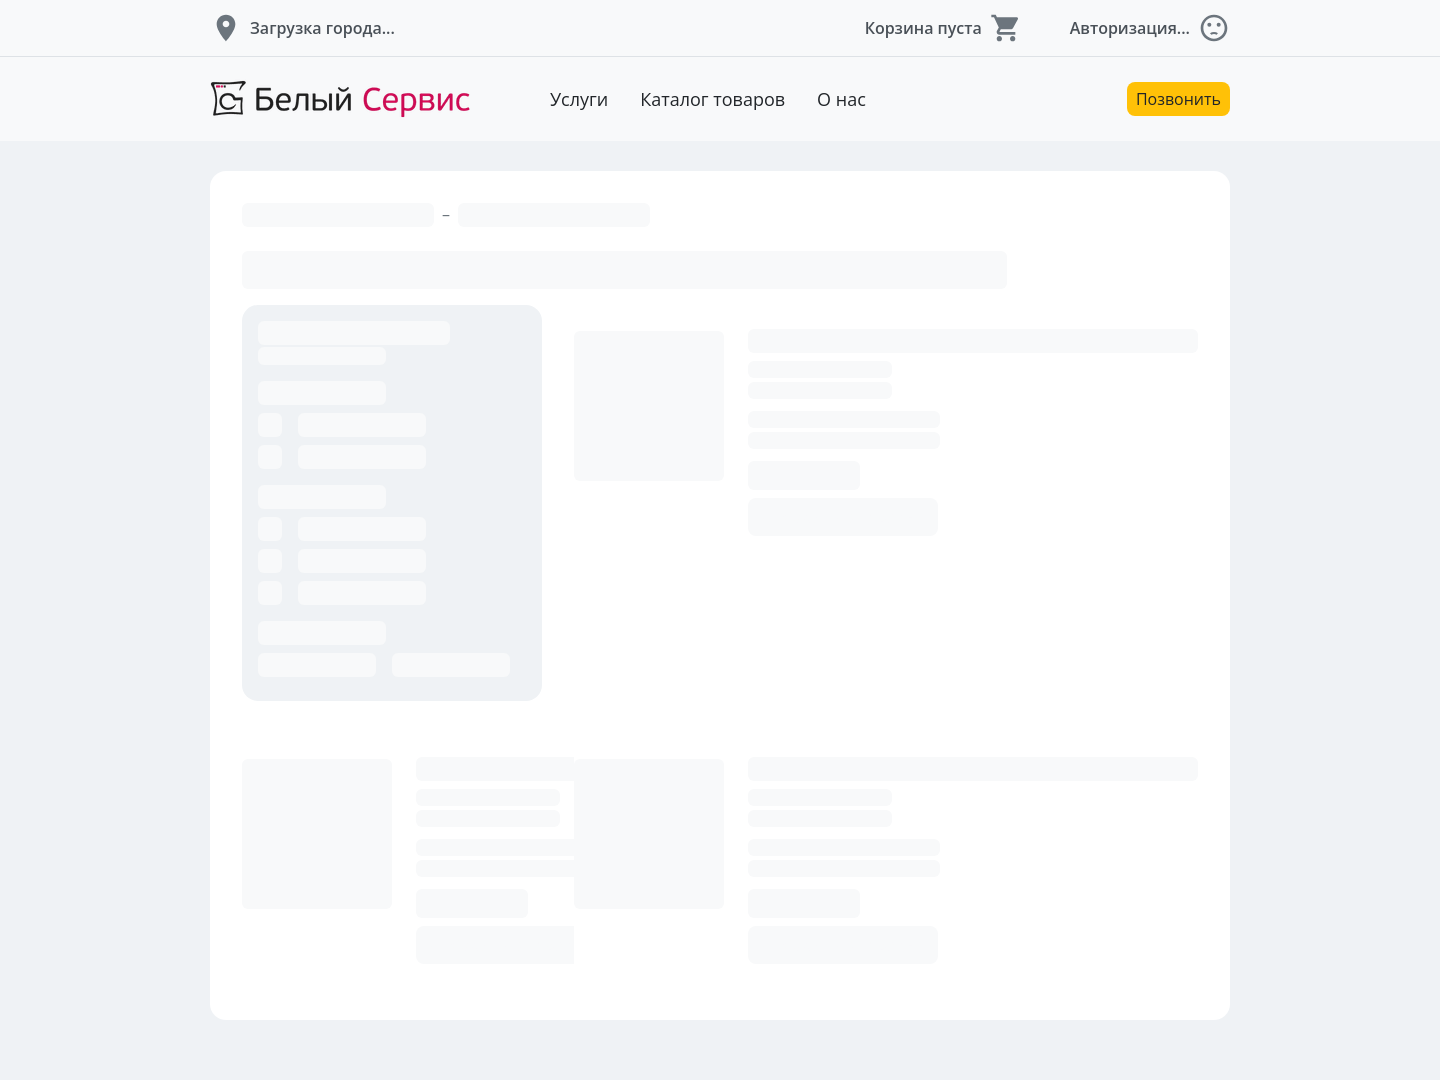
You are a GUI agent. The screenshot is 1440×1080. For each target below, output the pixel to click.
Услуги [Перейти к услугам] (579, 99)
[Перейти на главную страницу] (340, 99)
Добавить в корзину (843, 517)
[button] (302, 28)
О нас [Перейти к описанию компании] (841, 99)
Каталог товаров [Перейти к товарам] (712, 99)
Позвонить (1178, 99)
